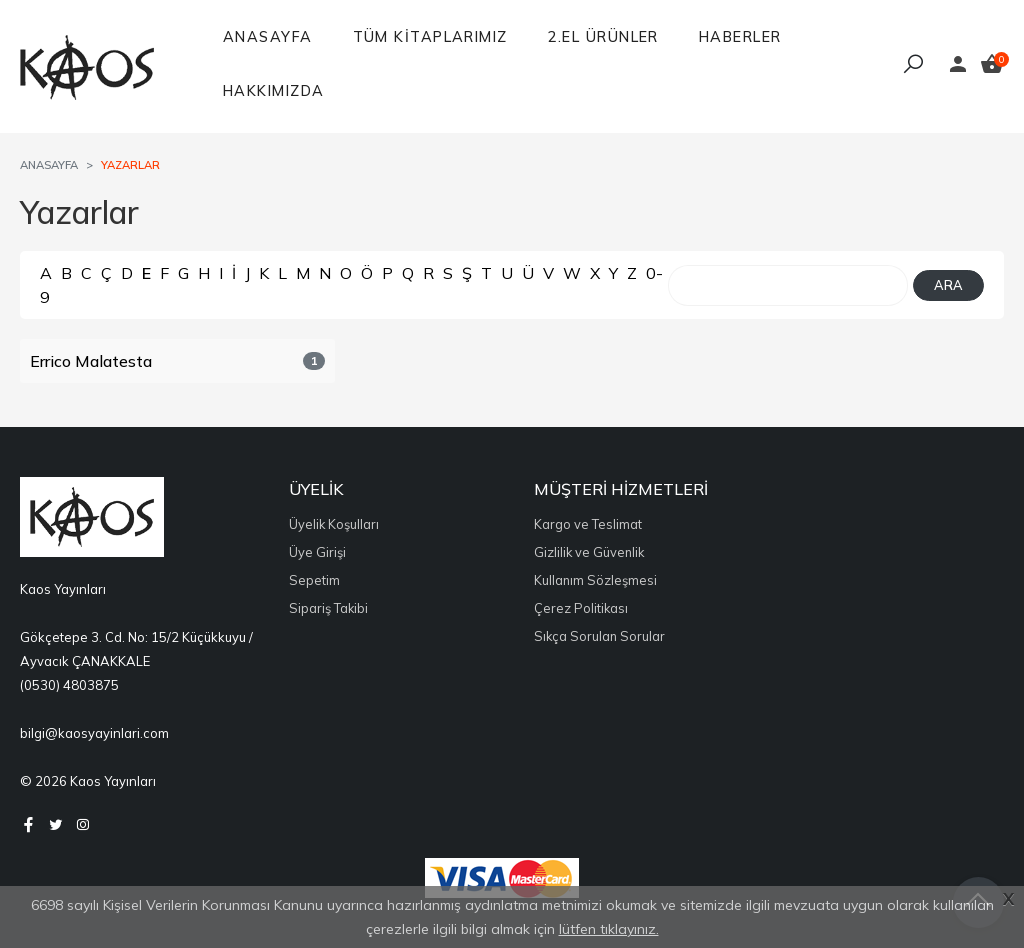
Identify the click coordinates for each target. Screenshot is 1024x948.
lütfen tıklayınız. (609, 929)
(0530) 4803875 (69, 685)
